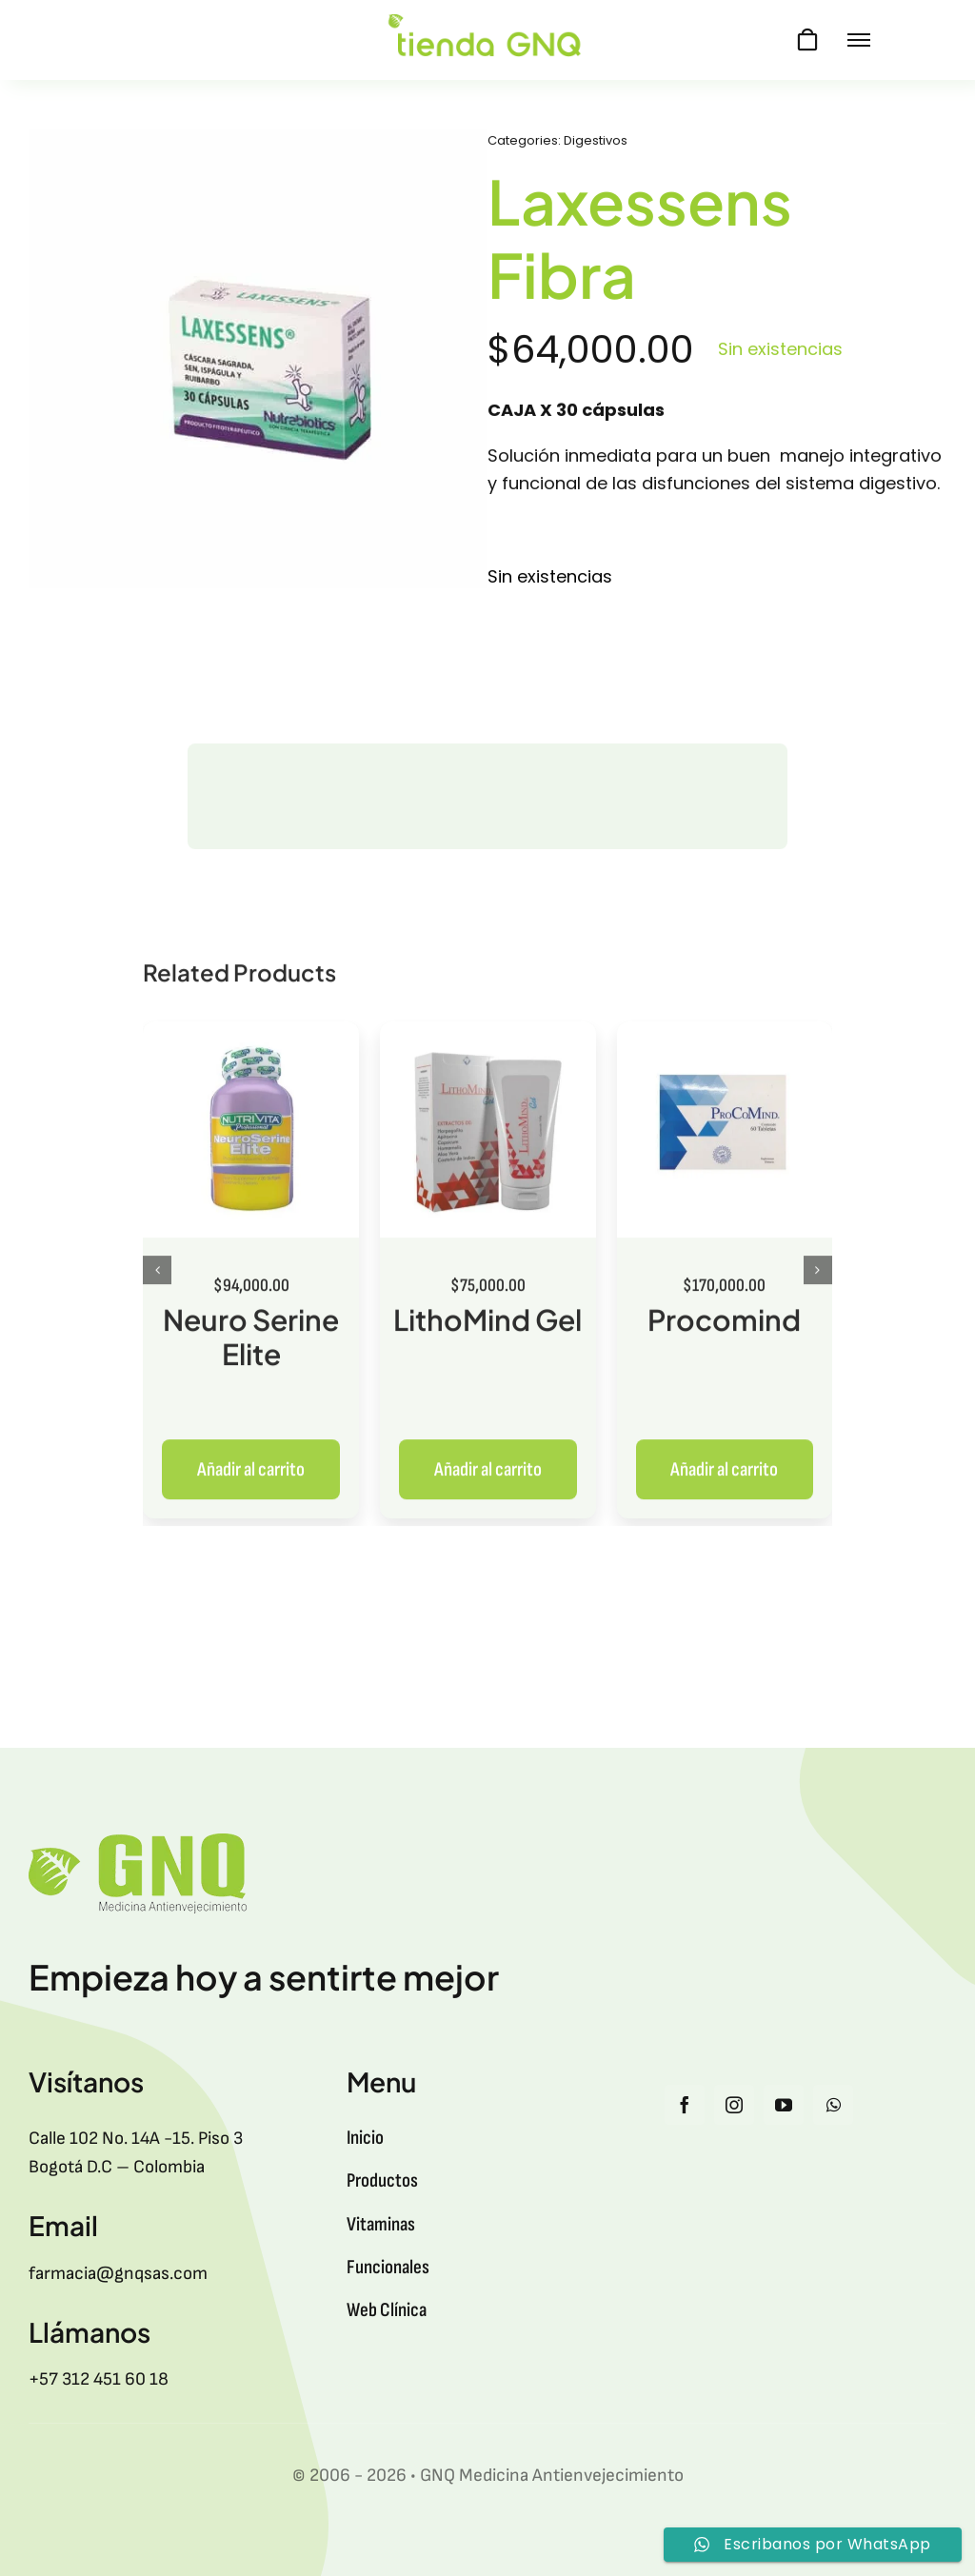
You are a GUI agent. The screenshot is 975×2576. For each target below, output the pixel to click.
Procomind (724, 1331)
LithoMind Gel (487, 1331)
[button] (157, 1282)
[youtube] (784, 2105)
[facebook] (685, 2105)
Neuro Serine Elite (251, 1348)
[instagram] (734, 2105)
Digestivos (595, 143)
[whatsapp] (833, 2105)
